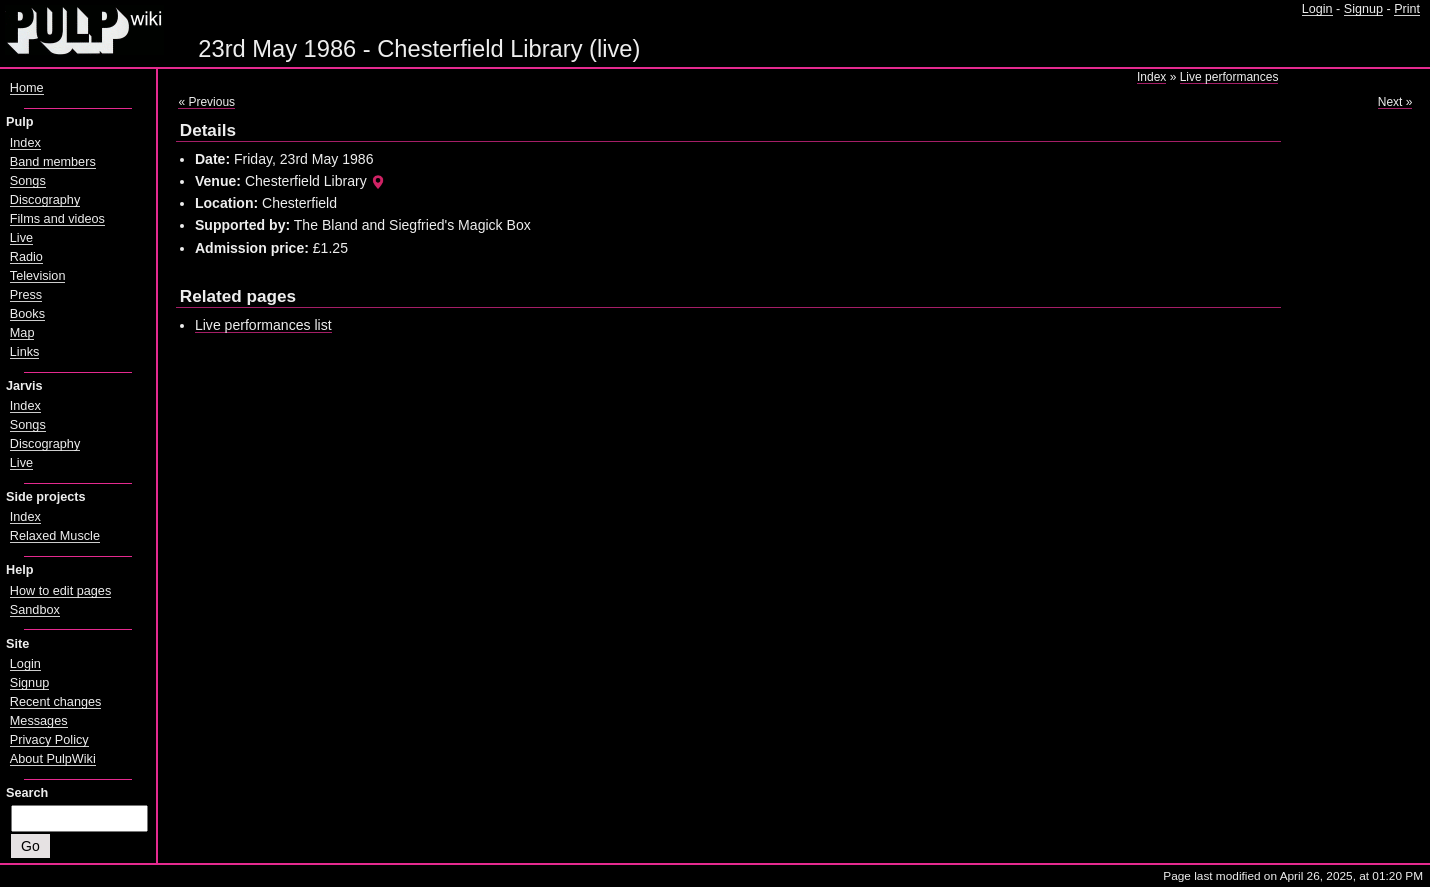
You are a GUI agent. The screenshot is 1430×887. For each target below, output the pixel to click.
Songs (28, 181)
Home (27, 88)
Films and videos (57, 219)
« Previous (206, 102)
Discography (45, 200)
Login (1317, 9)
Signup (1363, 9)
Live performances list (263, 325)
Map (22, 333)
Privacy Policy (49, 740)
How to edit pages (60, 591)
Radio (26, 257)
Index (1151, 77)
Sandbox (35, 610)
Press (26, 295)
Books (27, 314)
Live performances (1229, 77)
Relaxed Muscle (55, 536)
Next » (1395, 102)
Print (1407, 9)
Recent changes (56, 702)
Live (21, 238)
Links (25, 352)
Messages (39, 721)
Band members (53, 162)
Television (38, 276)
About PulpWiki (53, 759)
